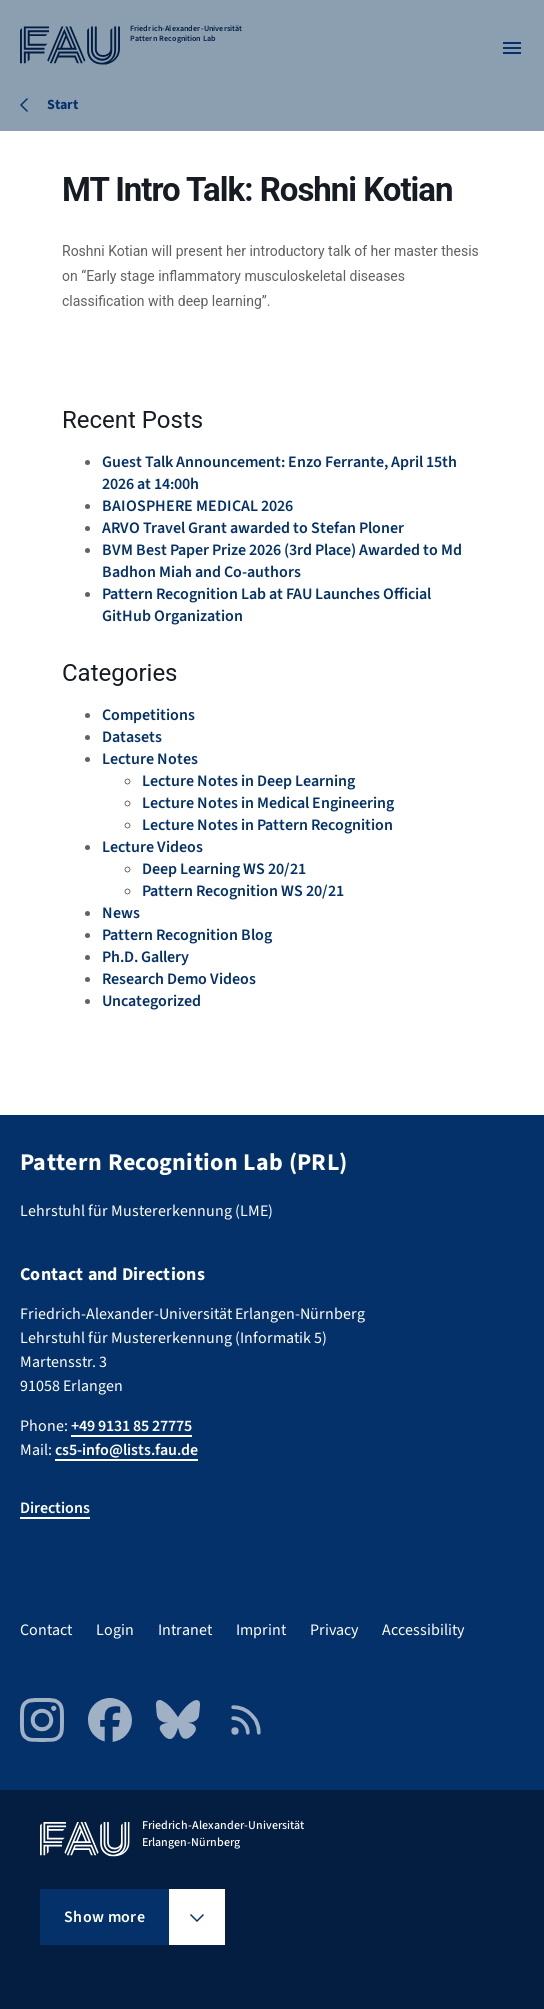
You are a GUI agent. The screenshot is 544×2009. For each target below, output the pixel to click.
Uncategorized (151, 1001)
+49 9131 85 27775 (131, 1426)
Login (115, 1630)
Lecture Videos (152, 847)
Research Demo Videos (179, 979)
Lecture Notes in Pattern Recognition (267, 825)
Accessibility (423, 1630)
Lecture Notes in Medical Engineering (268, 803)
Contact (46, 1630)
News (121, 913)
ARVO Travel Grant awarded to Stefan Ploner (253, 528)
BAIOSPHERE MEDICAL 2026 (197, 506)
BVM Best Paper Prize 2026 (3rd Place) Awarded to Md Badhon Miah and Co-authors (282, 561)
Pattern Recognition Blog (187, 935)
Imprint (261, 1630)
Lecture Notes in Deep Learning (248, 781)
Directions (55, 1508)
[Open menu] (512, 48)
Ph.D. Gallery (145, 957)
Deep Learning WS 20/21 (224, 869)
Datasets (132, 737)
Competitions (148, 715)
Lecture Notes (150, 759)
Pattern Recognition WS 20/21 (243, 891)
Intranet (185, 1630)
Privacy (334, 1630)
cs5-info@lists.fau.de (126, 1450)
